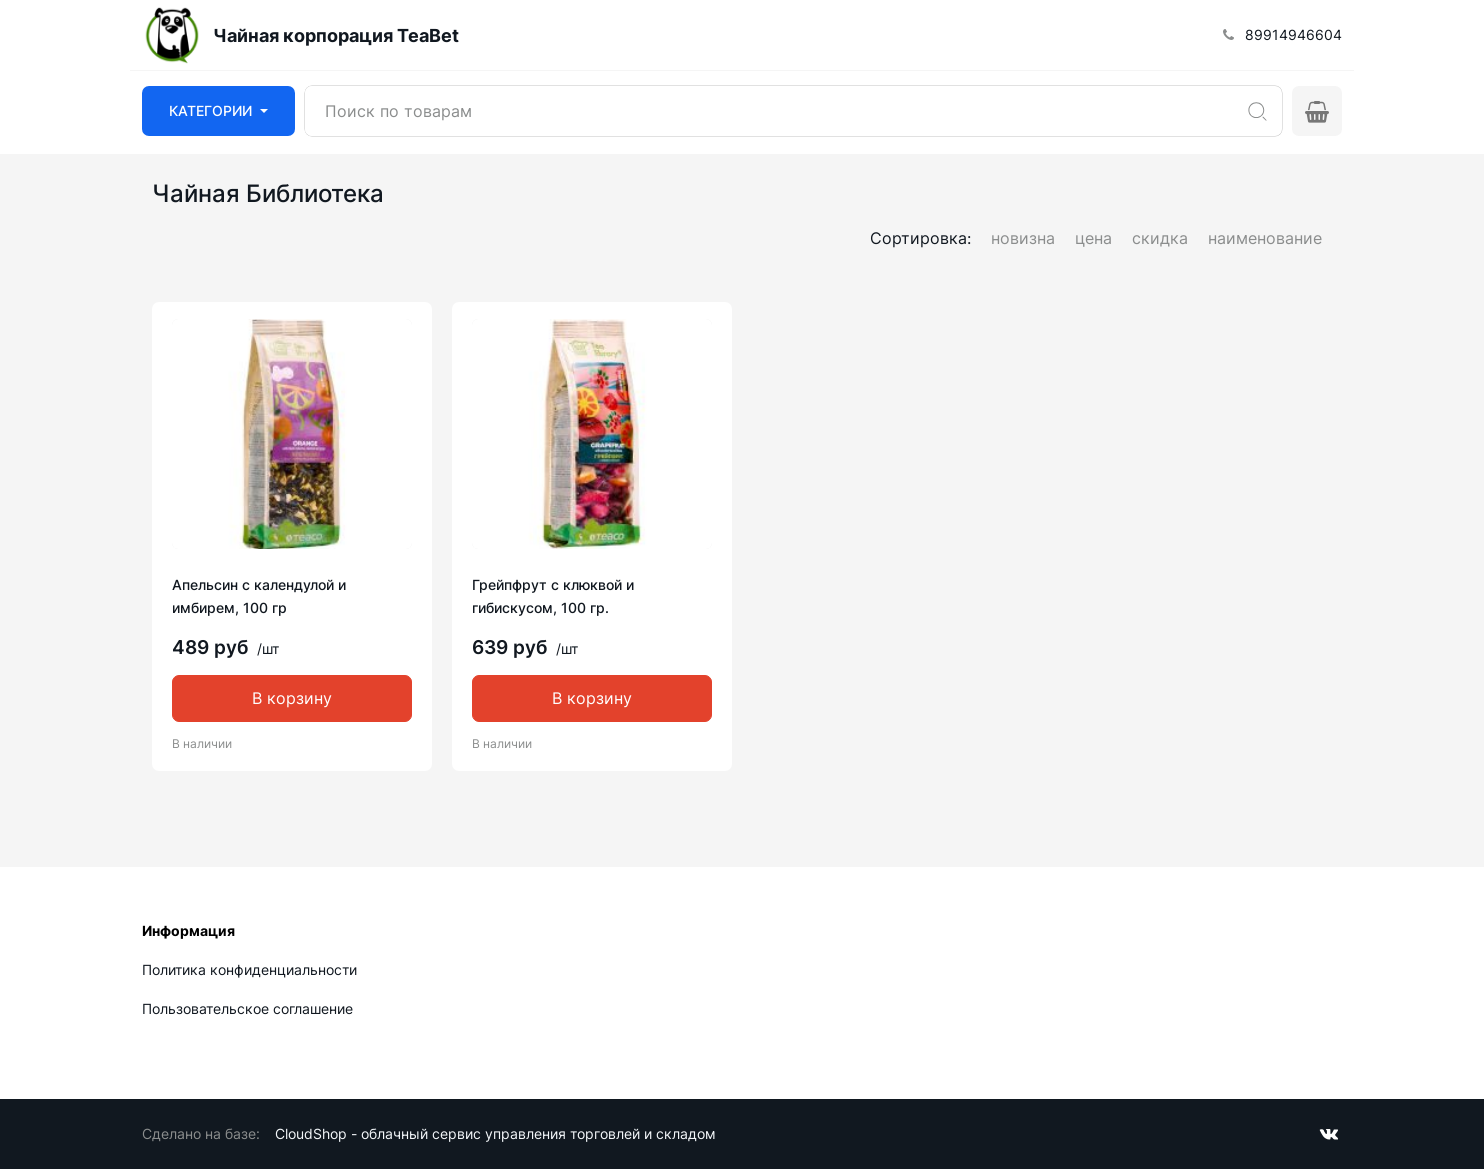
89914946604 (1293, 34)
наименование (1265, 238)
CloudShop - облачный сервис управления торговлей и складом (495, 1133)
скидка (1160, 238)
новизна (1023, 238)
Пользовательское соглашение (247, 1008)
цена (1093, 238)
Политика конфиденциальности (249, 969)
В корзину (292, 698)
